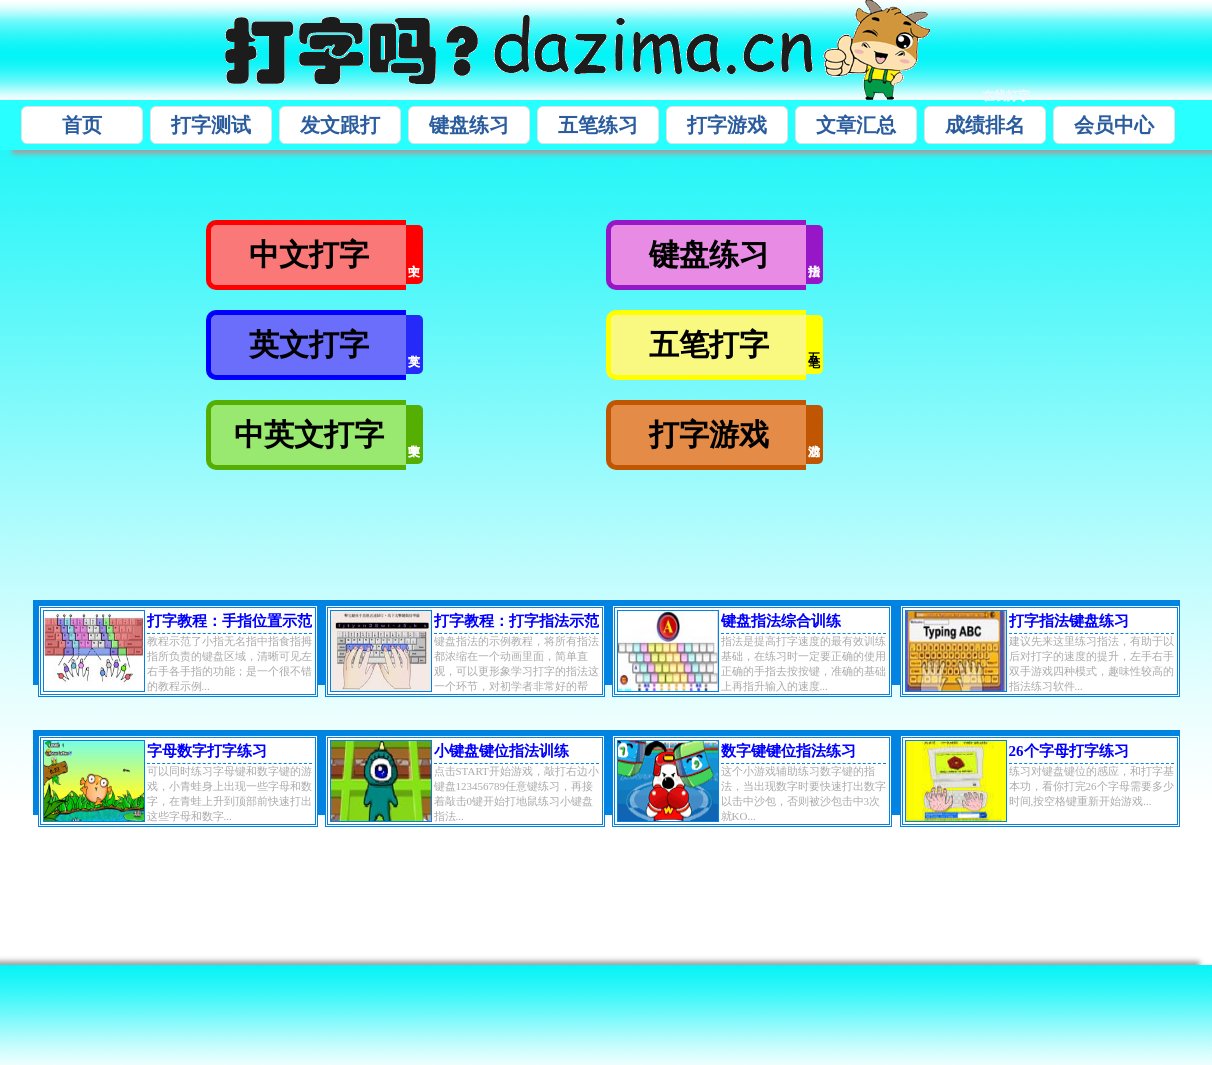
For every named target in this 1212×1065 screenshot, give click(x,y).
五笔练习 (598, 125)
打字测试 (211, 125)
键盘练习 (469, 125)
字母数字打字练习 (207, 751)
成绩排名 (985, 125)
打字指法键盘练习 (1069, 621)
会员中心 (1114, 125)
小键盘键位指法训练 (501, 751)
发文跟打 (340, 125)
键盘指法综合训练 (781, 621)
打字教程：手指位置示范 (229, 621)
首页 (82, 125)
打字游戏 (727, 125)
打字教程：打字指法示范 (516, 621)
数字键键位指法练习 (788, 751)
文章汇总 (856, 125)
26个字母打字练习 (1069, 751)
